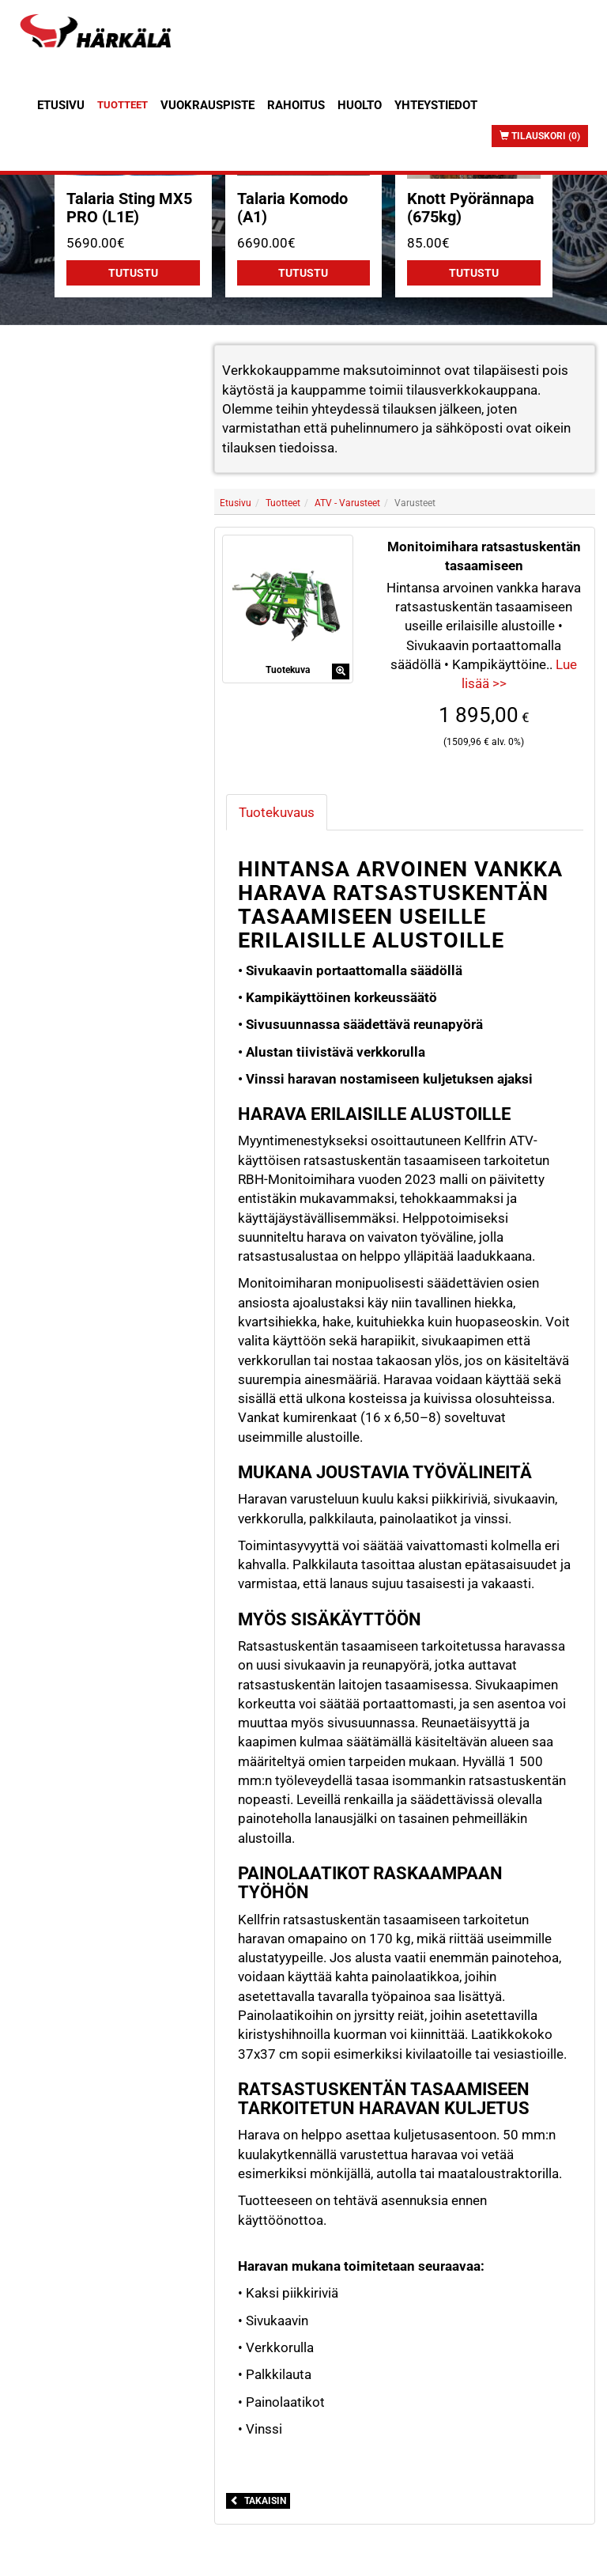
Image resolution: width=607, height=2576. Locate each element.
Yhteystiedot (435, 105)
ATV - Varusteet (347, 503)
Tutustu (133, 273)
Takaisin (258, 2500)
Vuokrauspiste (207, 105)
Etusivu (61, 105)
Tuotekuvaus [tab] (277, 812)
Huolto (359, 105)
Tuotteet (122, 105)
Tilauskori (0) (540, 136)
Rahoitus (296, 105)
